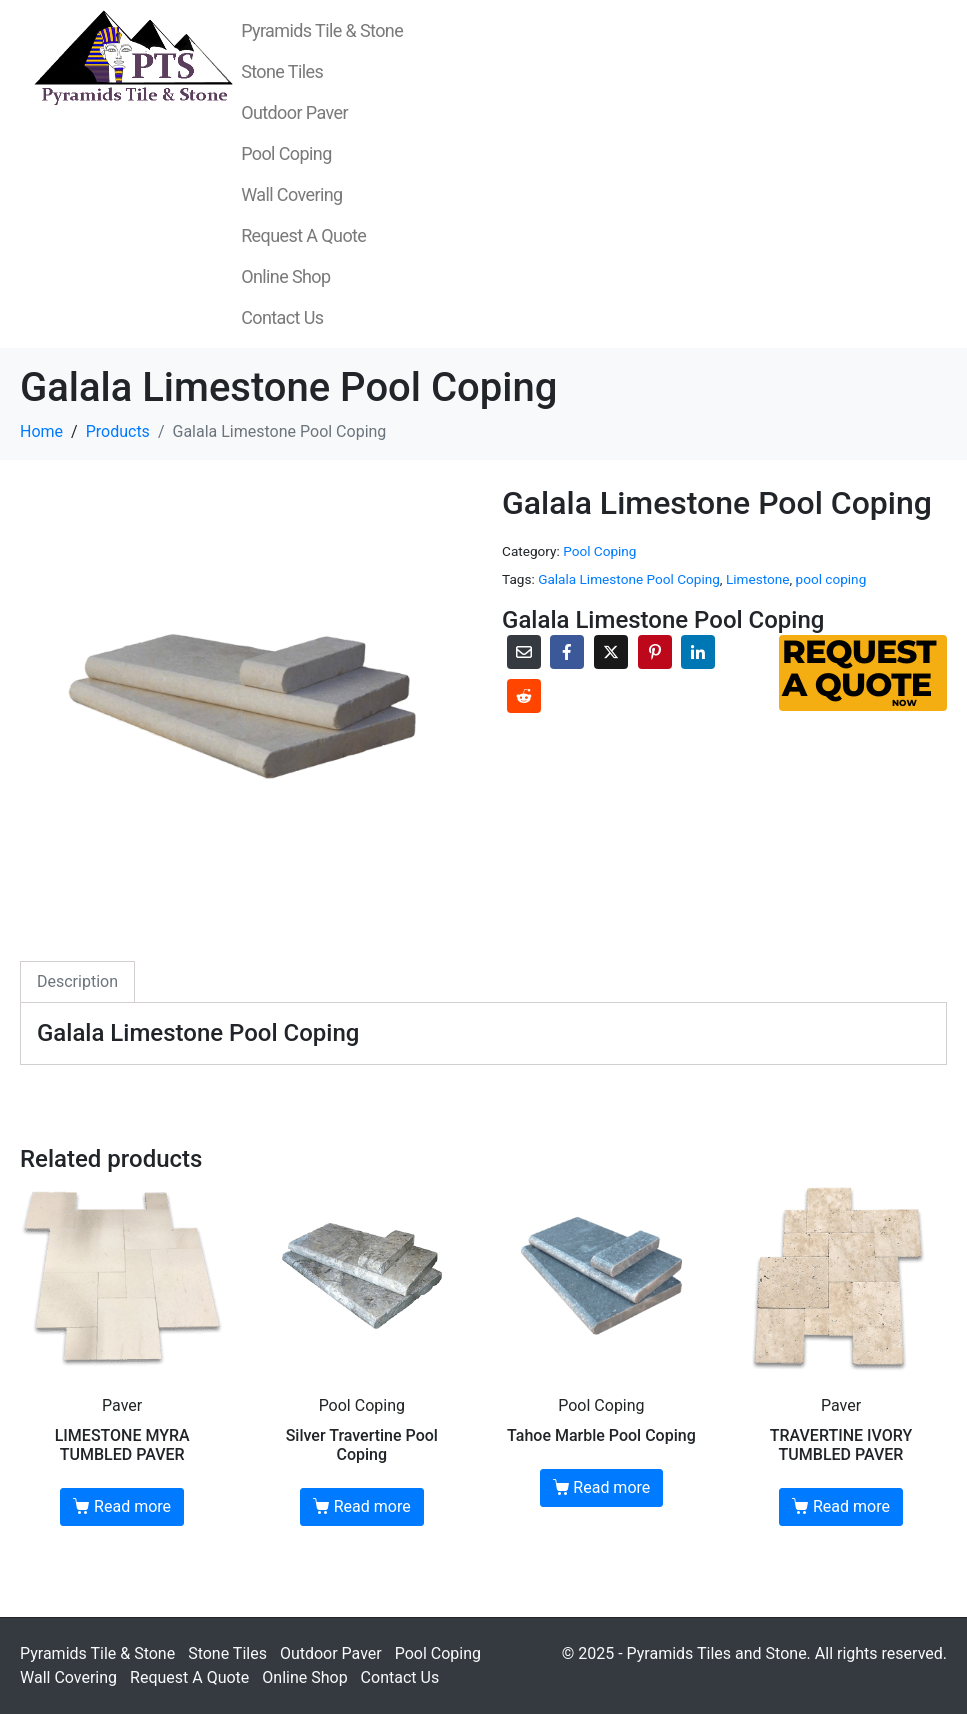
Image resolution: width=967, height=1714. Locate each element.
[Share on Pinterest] (655, 652)
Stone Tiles (282, 71)
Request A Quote (303, 235)
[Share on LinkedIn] (698, 652)
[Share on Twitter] (611, 652)
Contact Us (282, 317)
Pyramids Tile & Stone (322, 30)
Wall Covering (291, 194)
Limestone (758, 579)
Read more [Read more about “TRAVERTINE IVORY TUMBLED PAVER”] (851, 1506)
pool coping (831, 579)
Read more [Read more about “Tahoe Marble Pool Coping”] (611, 1487)
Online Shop (285, 276)
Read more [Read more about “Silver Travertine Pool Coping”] (372, 1506)
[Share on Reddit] (524, 696)
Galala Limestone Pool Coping (629, 579)
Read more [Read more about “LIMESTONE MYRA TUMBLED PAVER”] (132, 1506)
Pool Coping (286, 153)
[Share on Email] (524, 652)
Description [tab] (77, 981)
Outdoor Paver (294, 112)
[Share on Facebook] (567, 652)
